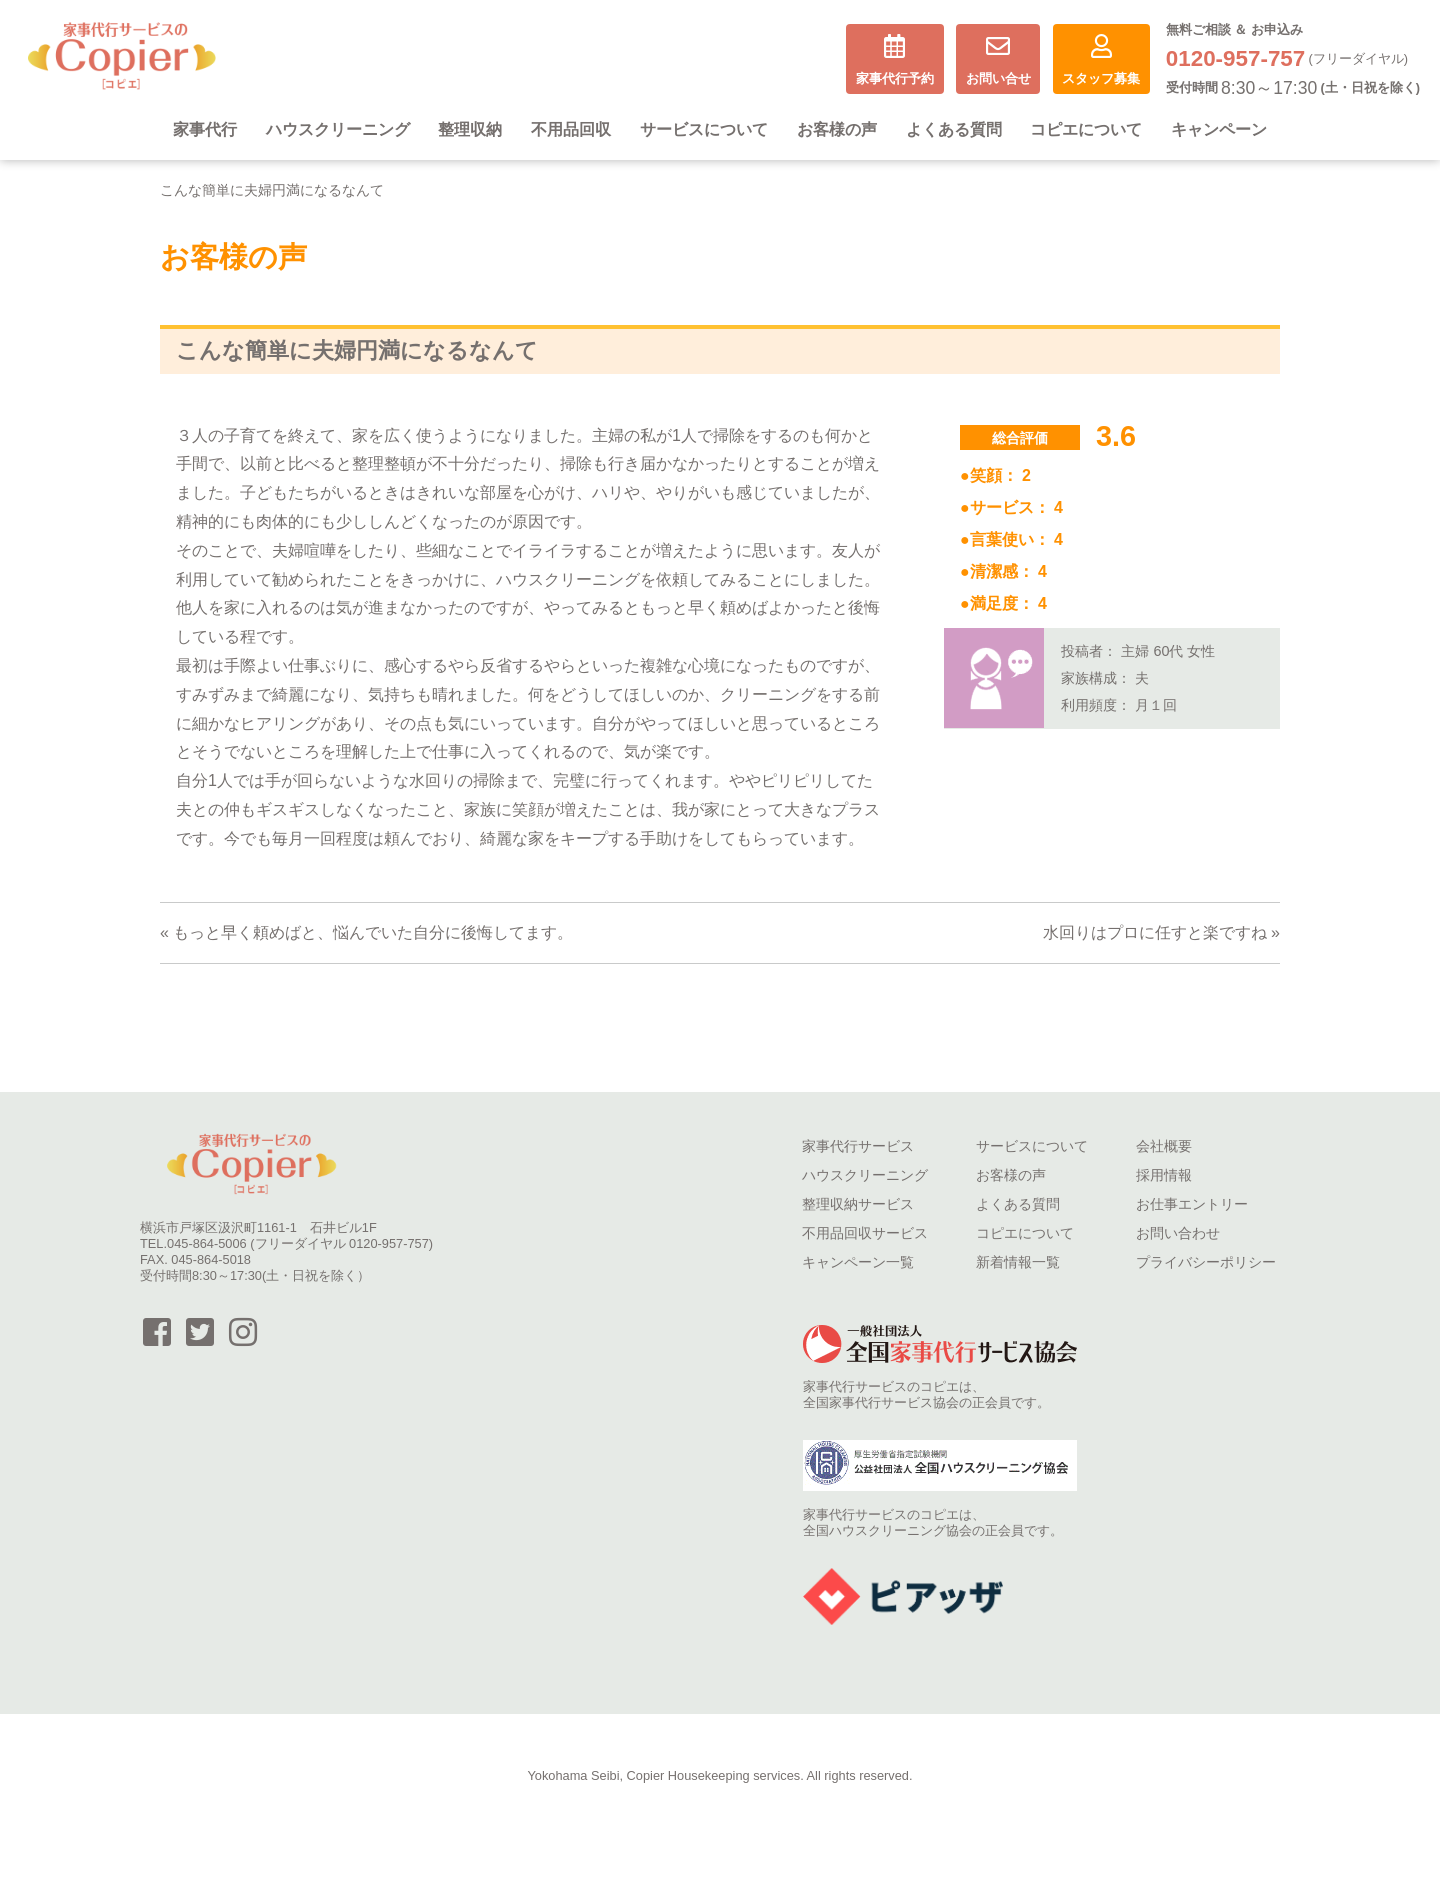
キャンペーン (1219, 129)
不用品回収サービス (865, 1233)
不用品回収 (571, 129)
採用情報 (1164, 1175)
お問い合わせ (1178, 1233)
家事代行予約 (895, 60)
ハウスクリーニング (338, 129)
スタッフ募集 (1101, 60)
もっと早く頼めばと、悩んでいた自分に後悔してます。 (373, 932)
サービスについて (704, 129)
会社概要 (1164, 1146)
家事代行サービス (858, 1146)
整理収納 (470, 129)
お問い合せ (998, 60)
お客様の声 (837, 129)
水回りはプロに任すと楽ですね (1155, 932)
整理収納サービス (858, 1204)
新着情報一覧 (1018, 1262)
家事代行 (205, 129)
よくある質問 (954, 129)
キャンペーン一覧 (858, 1262)
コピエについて (1086, 129)
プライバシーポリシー (1206, 1262)
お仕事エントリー (1192, 1204)
